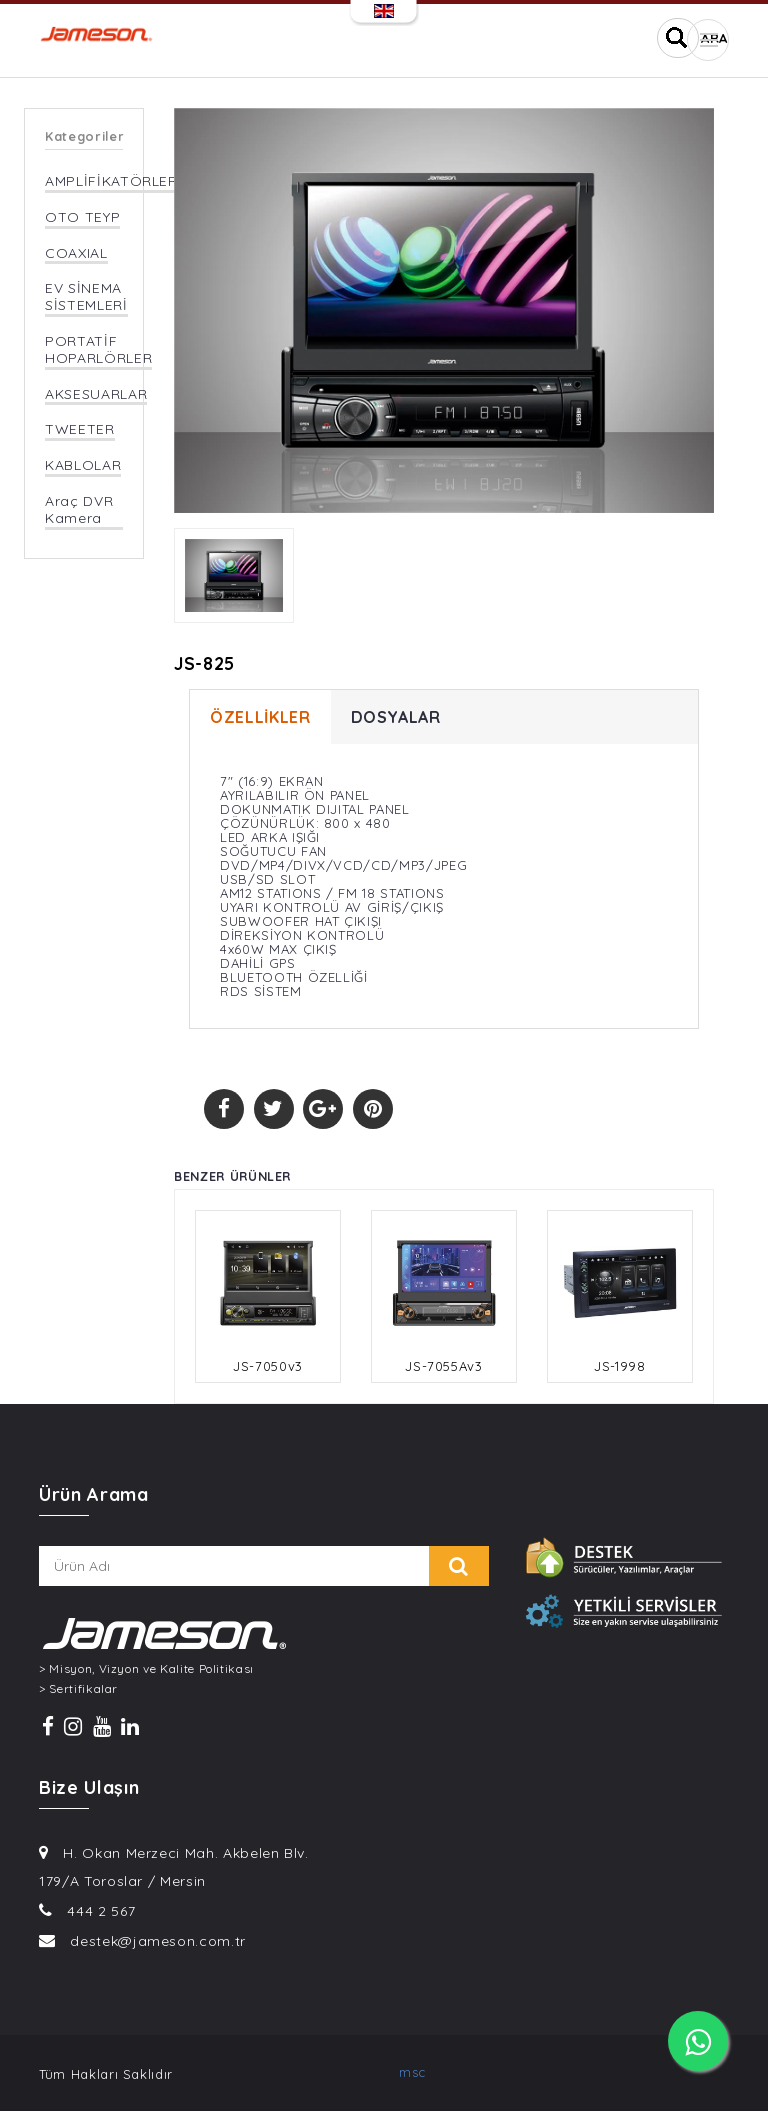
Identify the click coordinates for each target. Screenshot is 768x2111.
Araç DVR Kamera (79, 510)
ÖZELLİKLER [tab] (260, 717)
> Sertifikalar (78, 1689)
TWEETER (80, 429)
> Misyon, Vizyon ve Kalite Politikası (146, 1669)
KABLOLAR (83, 465)
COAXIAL (76, 253)
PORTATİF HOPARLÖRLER (98, 350)
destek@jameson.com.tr (158, 1941)
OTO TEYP (82, 217)
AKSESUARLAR (96, 394)
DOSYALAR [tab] (396, 717)
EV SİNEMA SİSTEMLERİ (86, 297)
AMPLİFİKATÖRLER (111, 181)
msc (412, 2072)
